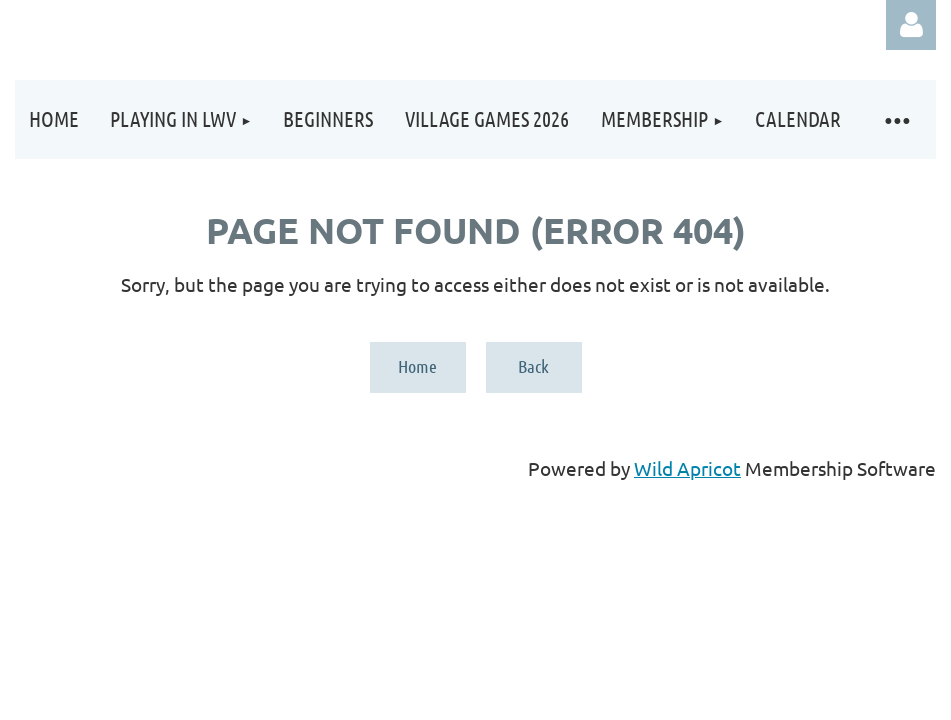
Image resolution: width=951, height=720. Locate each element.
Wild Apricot (687, 468)
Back (533, 366)
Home (417, 366)
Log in (911, 25)
